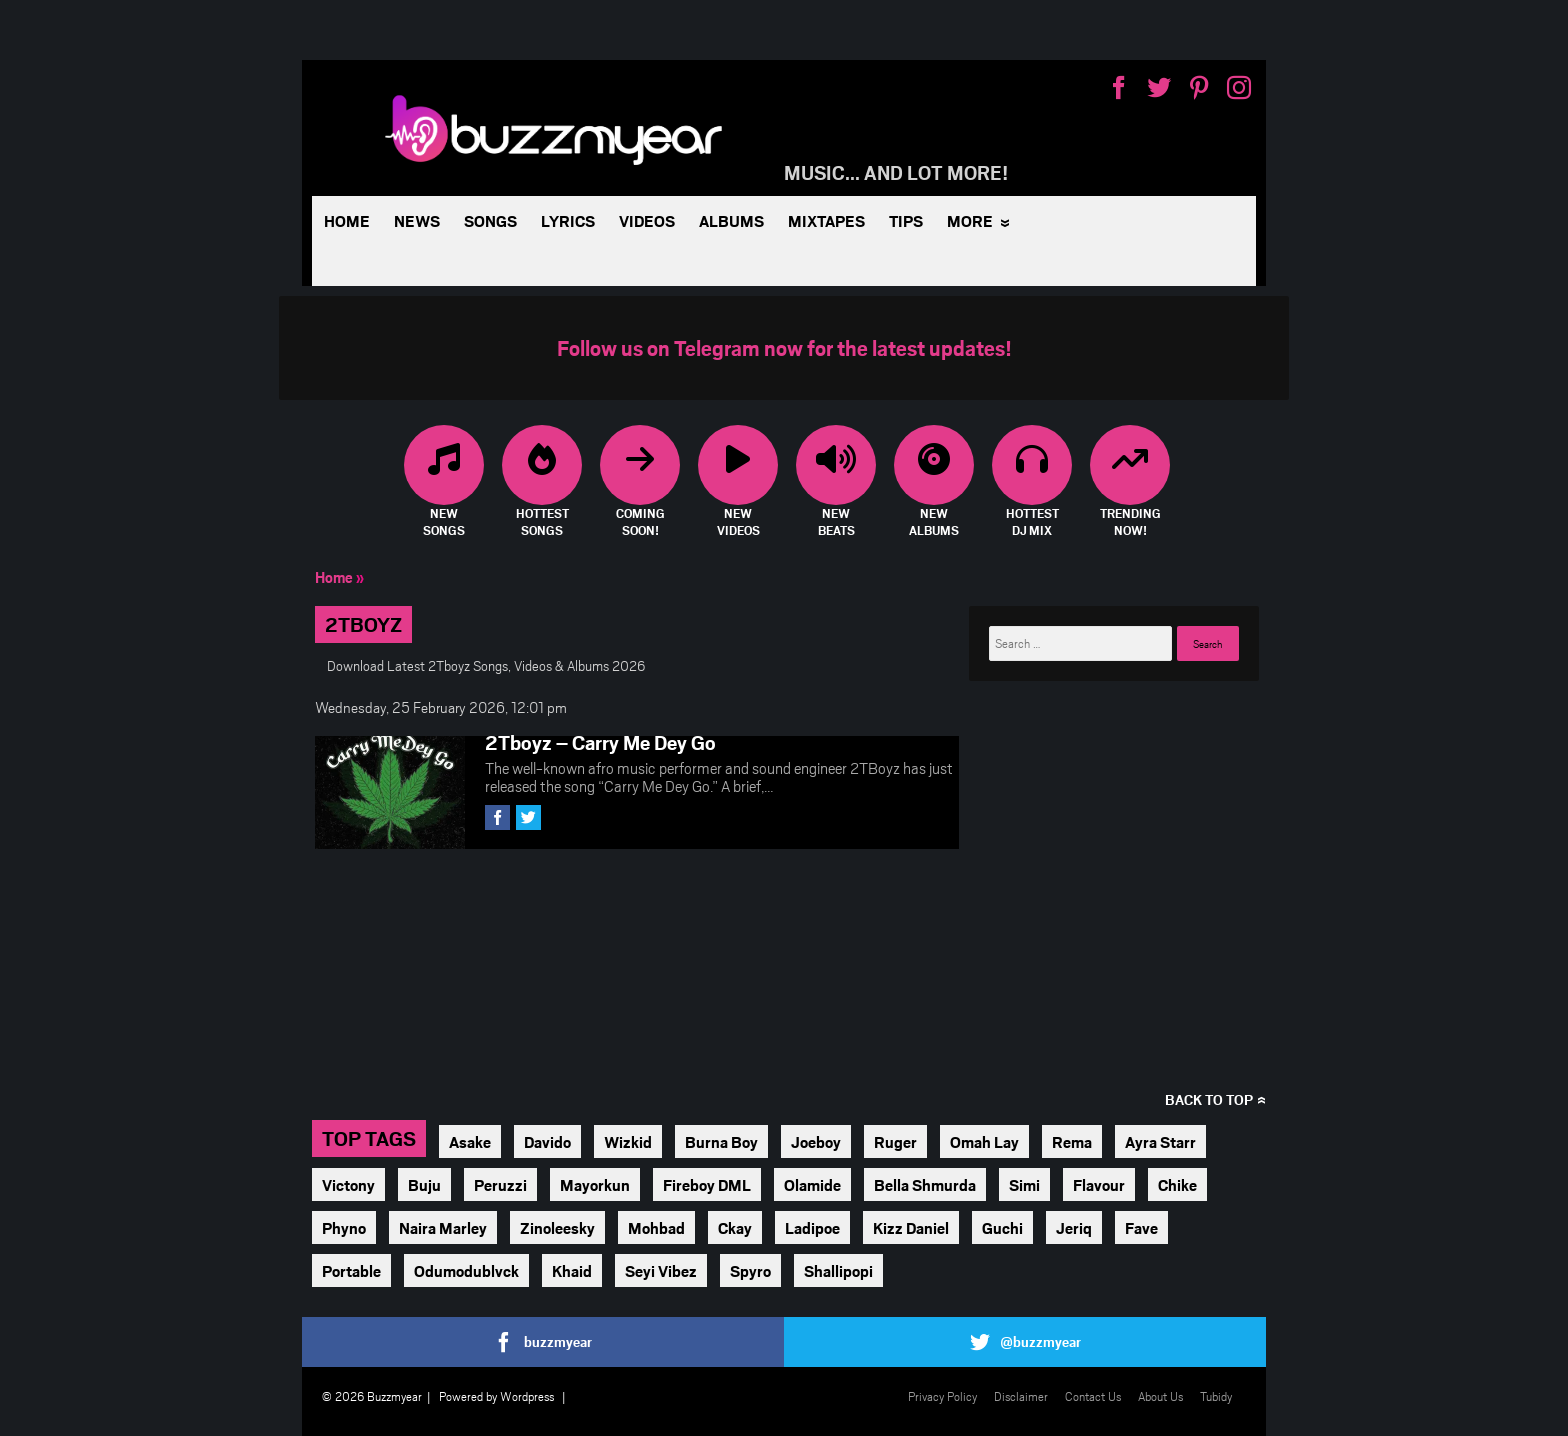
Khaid (572, 1270)
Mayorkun (595, 1184)
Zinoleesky (557, 1227)
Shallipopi (838, 1270)
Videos (647, 220)
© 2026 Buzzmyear (372, 1396)
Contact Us (1093, 1396)
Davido (547, 1141)
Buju (424, 1184)
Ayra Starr (1160, 1141)
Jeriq (1074, 1227)
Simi (1024, 1184)
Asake (470, 1141)
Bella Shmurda (925, 1184)
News (417, 220)
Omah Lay (984, 1141)
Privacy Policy (942, 1396)
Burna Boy (721, 1141)
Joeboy (816, 1141)
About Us (1160, 1396)
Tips (906, 220)
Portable (351, 1270)
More (970, 220)
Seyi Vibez (661, 1270)
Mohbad (656, 1227)
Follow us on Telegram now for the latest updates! (784, 347)
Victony (348, 1184)
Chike (1177, 1184)
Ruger (895, 1141)
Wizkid (628, 1141)
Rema (1072, 1141)
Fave (1141, 1227)
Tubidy (1216, 1396)
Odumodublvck (466, 1270)
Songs (490, 220)
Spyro (750, 1270)
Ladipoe (812, 1227)
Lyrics (568, 220)
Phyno (344, 1227)
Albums (731, 220)
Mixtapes (826, 220)
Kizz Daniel (911, 1227)
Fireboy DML (707, 1184)
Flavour (1099, 1184)
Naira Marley (443, 1227)
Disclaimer (1021, 1396)
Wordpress (527, 1396)
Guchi (1002, 1227)
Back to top (1209, 1099)
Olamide (812, 1184)
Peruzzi (500, 1184)
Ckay (735, 1227)
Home (347, 220)
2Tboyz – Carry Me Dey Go (600, 742)
